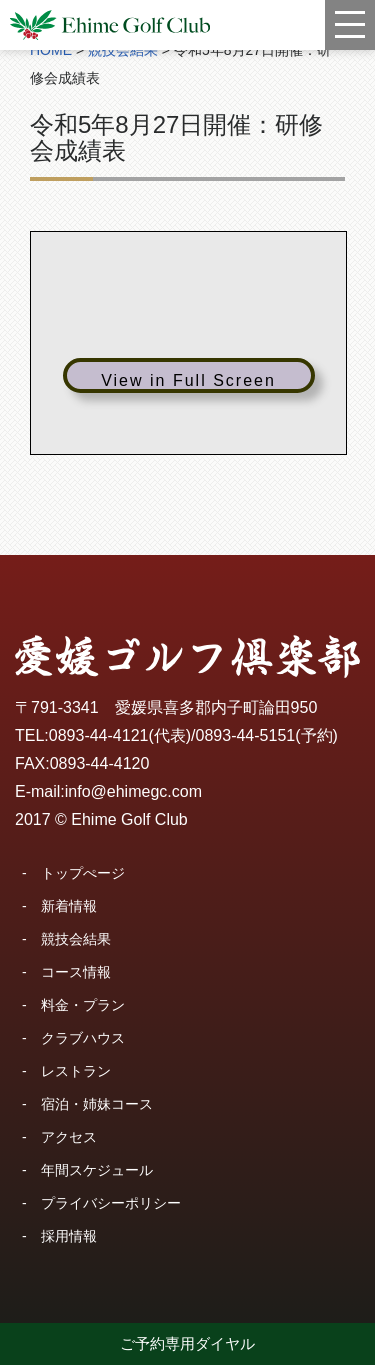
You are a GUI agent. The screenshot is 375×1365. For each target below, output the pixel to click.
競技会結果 (76, 939)
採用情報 (69, 1236)
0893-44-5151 (246, 735)
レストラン (76, 1071)
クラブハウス (83, 1038)
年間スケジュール (97, 1170)
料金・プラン (83, 1005)
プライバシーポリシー (111, 1203)
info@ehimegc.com (133, 791)
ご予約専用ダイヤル (187, 1343)
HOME (51, 50)
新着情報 (69, 906)
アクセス (69, 1137)
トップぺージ (83, 873)
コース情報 (76, 972)
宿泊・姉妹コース (97, 1104)
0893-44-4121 (99, 735)
